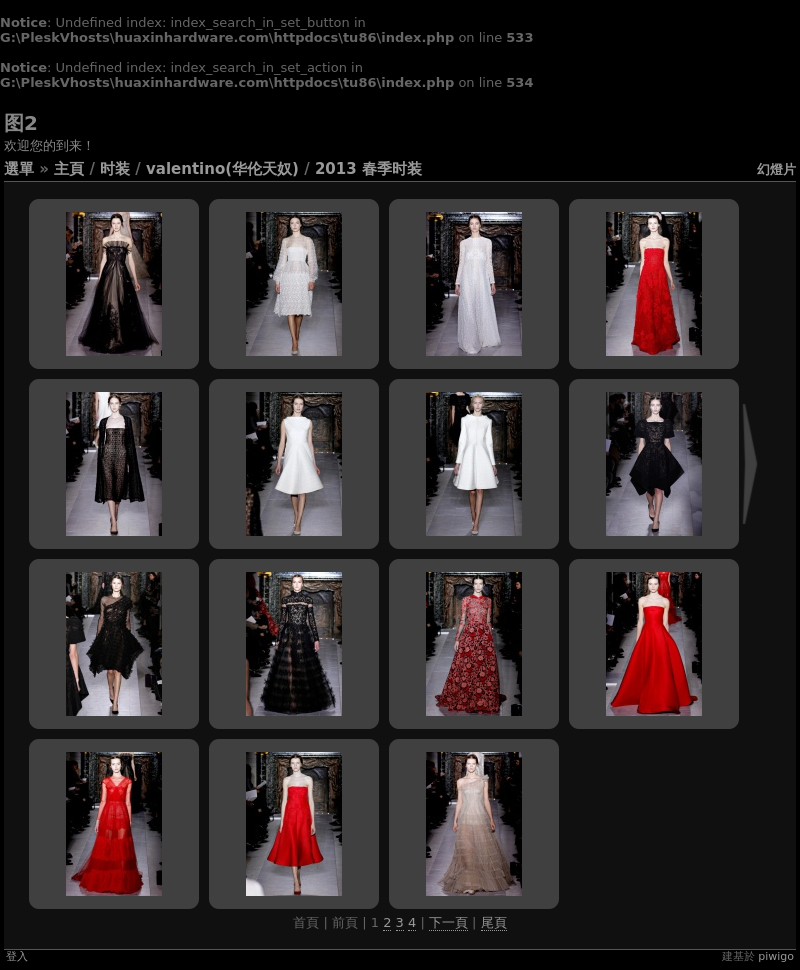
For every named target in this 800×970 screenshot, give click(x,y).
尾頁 (494, 922)
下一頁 (448, 922)
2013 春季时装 (368, 169)
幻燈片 (776, 169)
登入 (17, 956)
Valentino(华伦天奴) (222, 169)
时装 (115, 169)
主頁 (69, 169)
